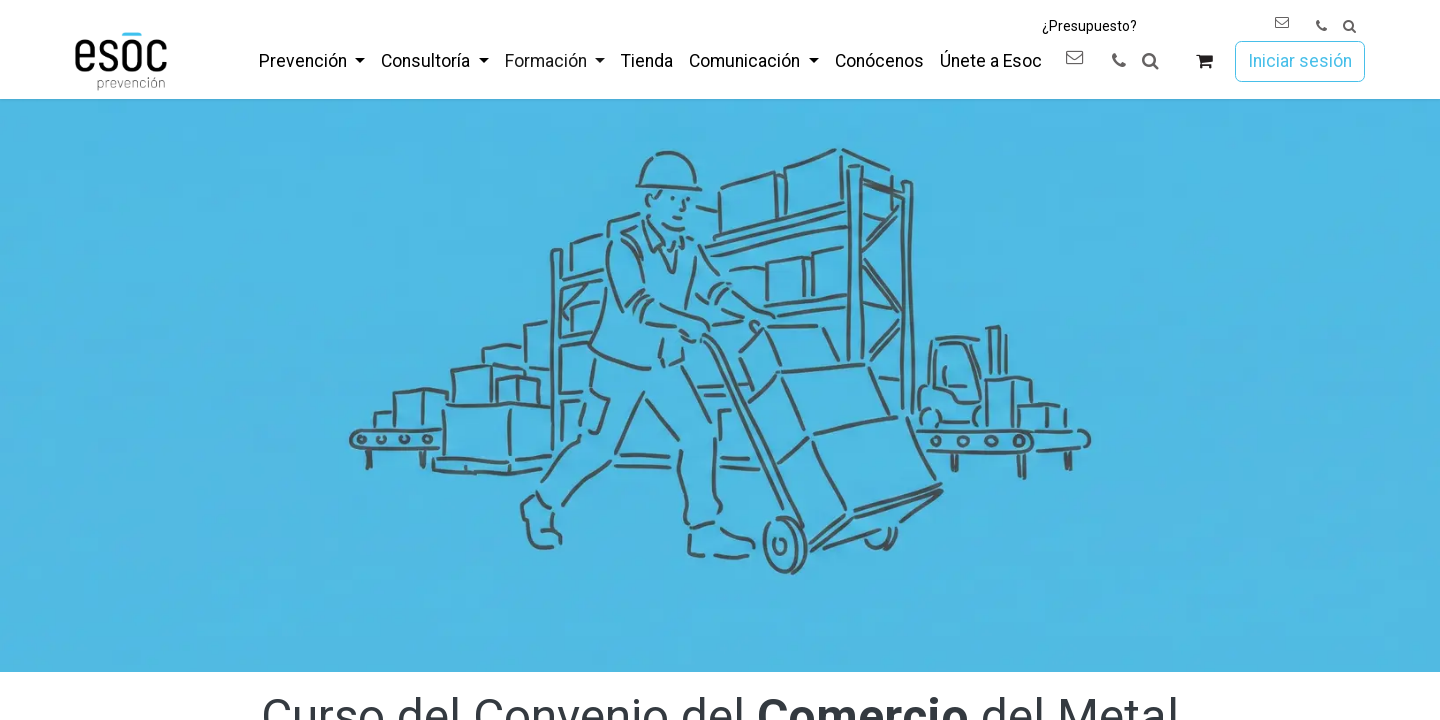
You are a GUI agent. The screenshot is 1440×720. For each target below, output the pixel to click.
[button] (1349, 26)
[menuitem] (312, 61)
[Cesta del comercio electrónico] (1204, 61)
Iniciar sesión (1300, 61)
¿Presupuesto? (1089, 26)
